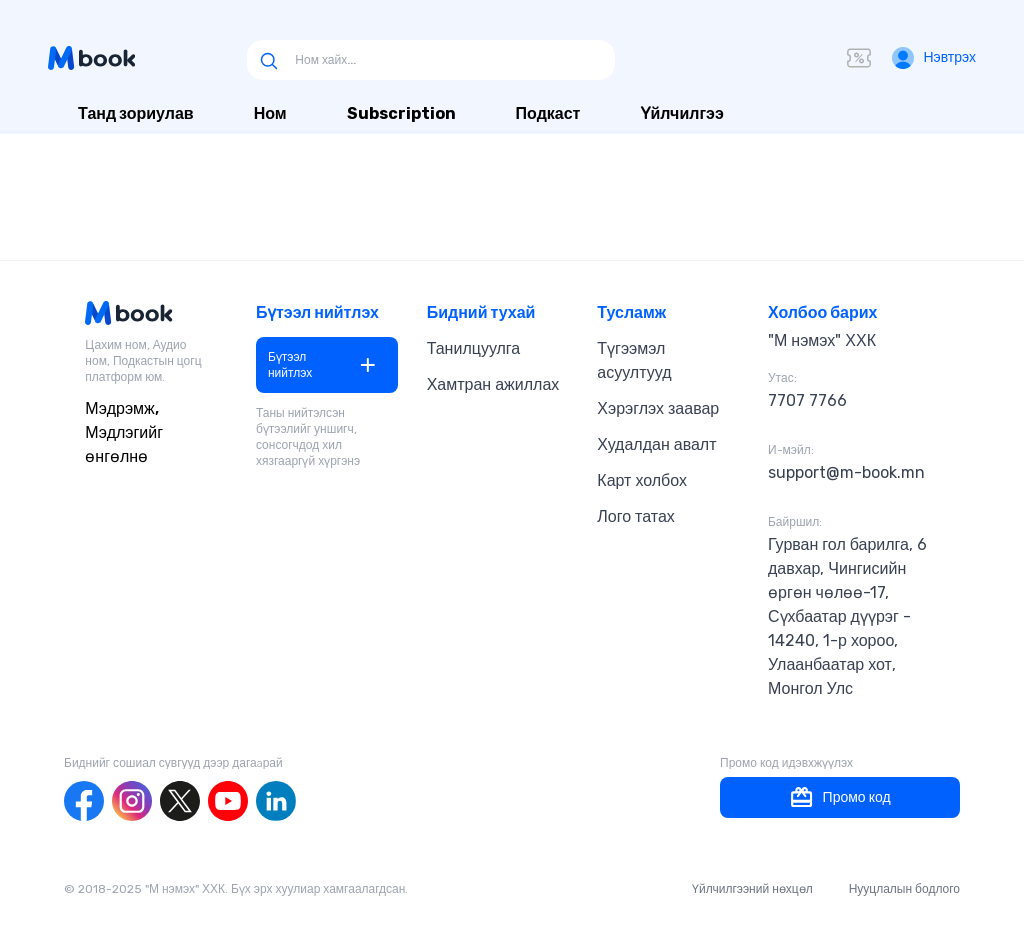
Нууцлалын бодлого (904, 889)
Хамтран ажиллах (493, 384)
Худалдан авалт (656, 444)
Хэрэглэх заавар (658, 408)
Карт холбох (642, 480)
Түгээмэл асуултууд (634, 360)
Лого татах (636, 516)
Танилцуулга (474, 348)
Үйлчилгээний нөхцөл (752, 889)
